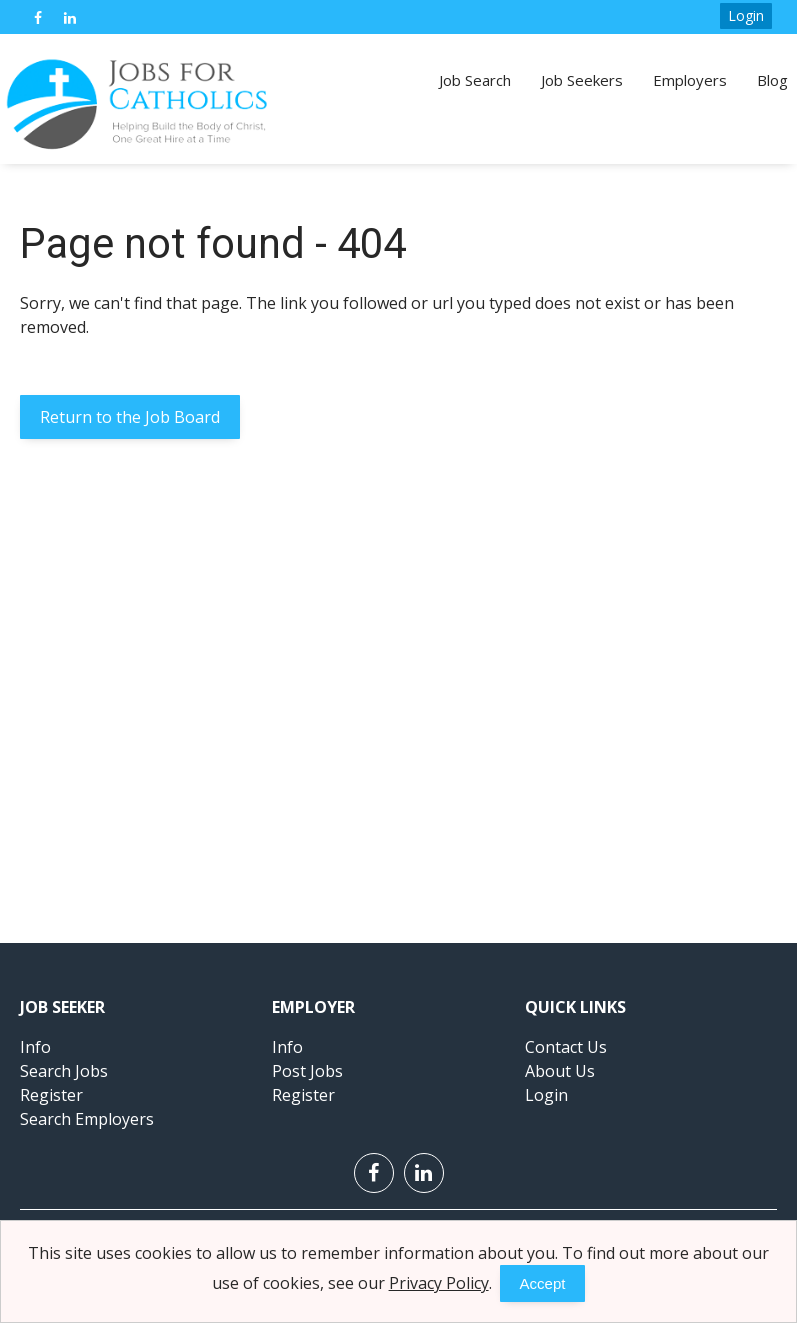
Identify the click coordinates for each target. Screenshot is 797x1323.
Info (35, 1047)
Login (746, 15)
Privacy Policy (439, 1283)
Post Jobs (307, 1071)
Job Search (475, 80)
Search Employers (87, 1119)
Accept (543, 1283)
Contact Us (566, 1047)
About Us (560, 1071)
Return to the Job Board (130, 417)
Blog (772, 80)
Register (51, 1095)
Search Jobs (64, 1071)
